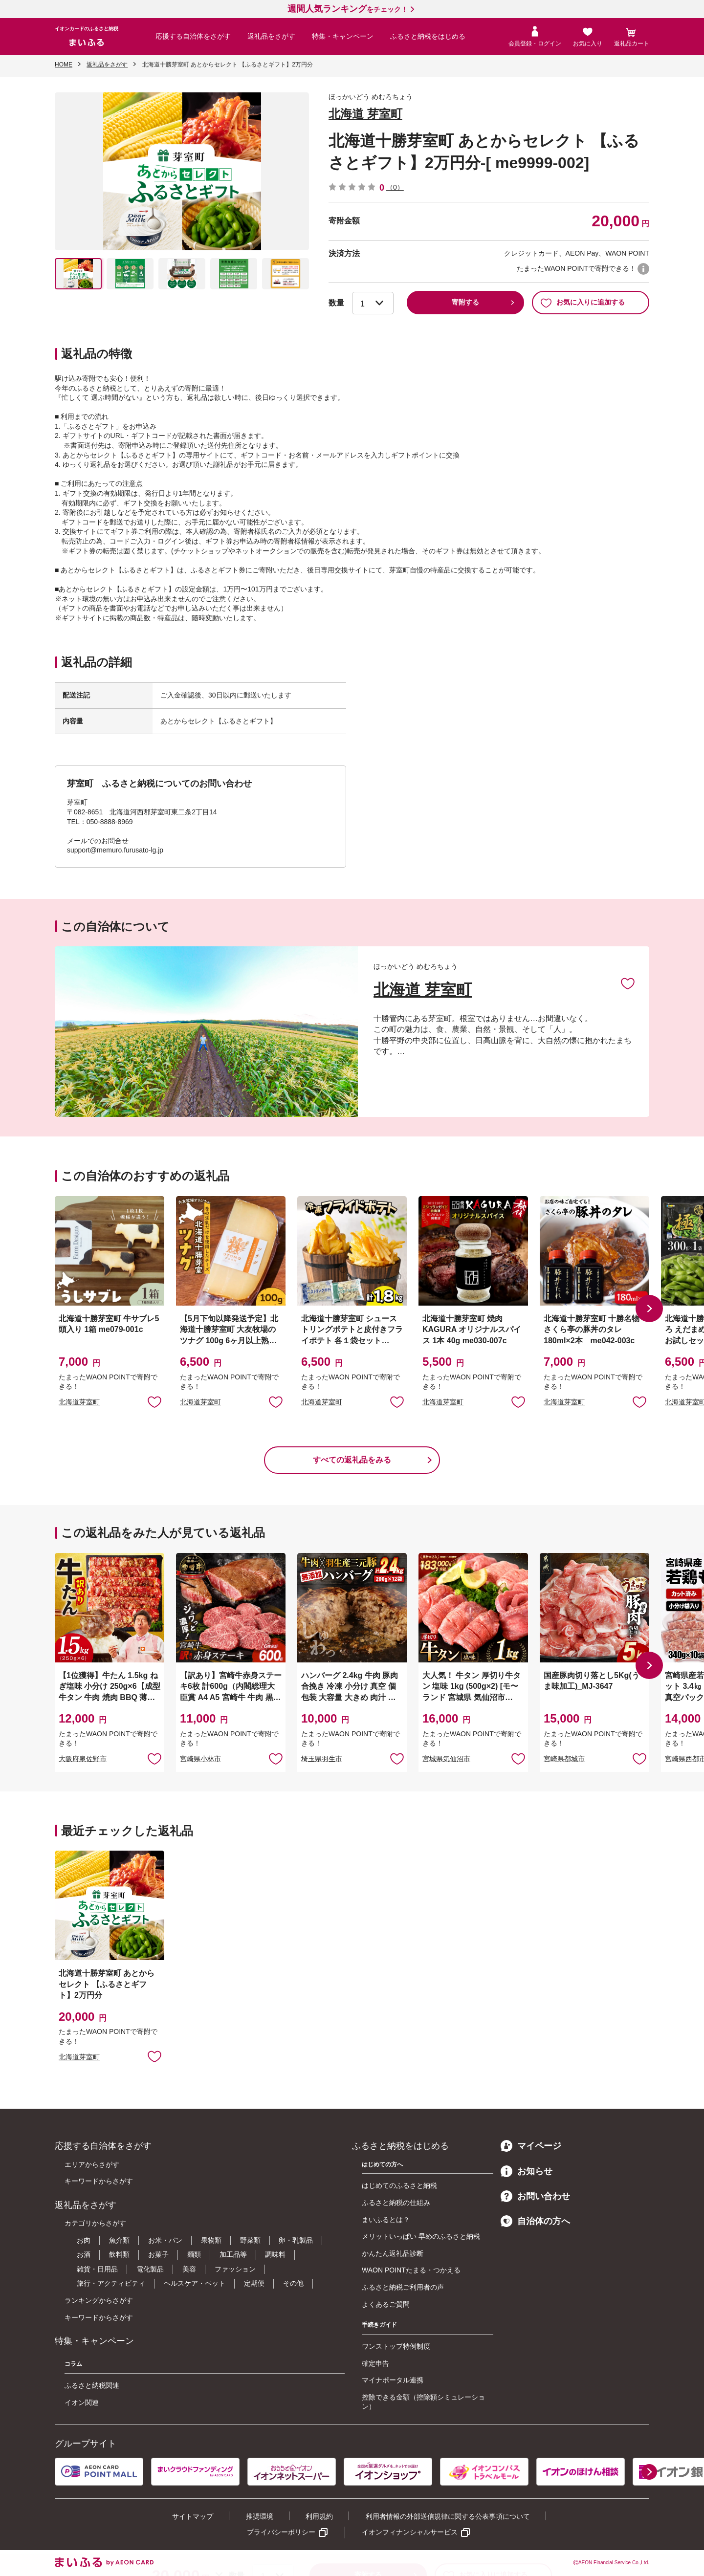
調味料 (275, 2254)
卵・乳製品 (296, 2240)
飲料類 (119, 2254)
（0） (395, 187)
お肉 (83, 2240)
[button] (649, 1308)
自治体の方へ (535, 2221)
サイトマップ (192, 2516)
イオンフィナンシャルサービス (410, 2532)
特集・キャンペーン (343, 36)
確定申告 (375, 2363)
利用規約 (319, 2516)
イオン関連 (82, 2402)
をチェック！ (347, 9)
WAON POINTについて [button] (643, 269)
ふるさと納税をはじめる (427, 36)
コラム (73, 2363)
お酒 (83, 2254)
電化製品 (150, 2269)
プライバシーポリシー (281, 2532)
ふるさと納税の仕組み (396, 2202)
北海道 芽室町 (365, 113)
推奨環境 (259, 2516)
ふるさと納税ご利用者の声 (403, 2287)
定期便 (254, 2283)
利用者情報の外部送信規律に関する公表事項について (448, 2516)
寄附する (465, 302)
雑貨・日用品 (97, 2269)
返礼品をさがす (271, 36)
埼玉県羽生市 (321, 1759)
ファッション (235, 2269)
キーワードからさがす (99, 2181)
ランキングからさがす (99, 2300)
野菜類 (250, 2240)
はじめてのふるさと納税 (399, 2185)
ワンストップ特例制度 (396, 2346)
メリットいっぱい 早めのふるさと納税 (421, 2236)
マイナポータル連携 (392, 2380)
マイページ (531, 2146)
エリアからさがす (92, 2164)
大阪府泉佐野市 (83, 1759)
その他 (293, 2283)
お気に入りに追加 (627, 983)
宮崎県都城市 (564, 1759)
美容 (189, 2269)
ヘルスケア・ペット (194, 2283)
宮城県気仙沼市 (446, 1759)
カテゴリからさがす (95, 2223)
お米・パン (165, 2240)
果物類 (211, 2240)
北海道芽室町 (79, 1402)
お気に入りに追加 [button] (154, 1401)
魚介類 (119, 2240)
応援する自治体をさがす (193, 36)
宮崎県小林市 (200, 1759)
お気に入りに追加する (582, 302)
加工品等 (233, 2254)
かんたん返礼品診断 (392, 2253)
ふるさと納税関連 (92, 2385)
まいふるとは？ (386, 2220)
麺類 (194, 2254)
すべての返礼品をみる (352, 1460)
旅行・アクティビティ (111, 2283)
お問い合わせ (535, 2196)
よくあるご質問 (386, 2304)
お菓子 (158, 2254)
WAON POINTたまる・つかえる (411, 2270)
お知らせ (526, 2171)
